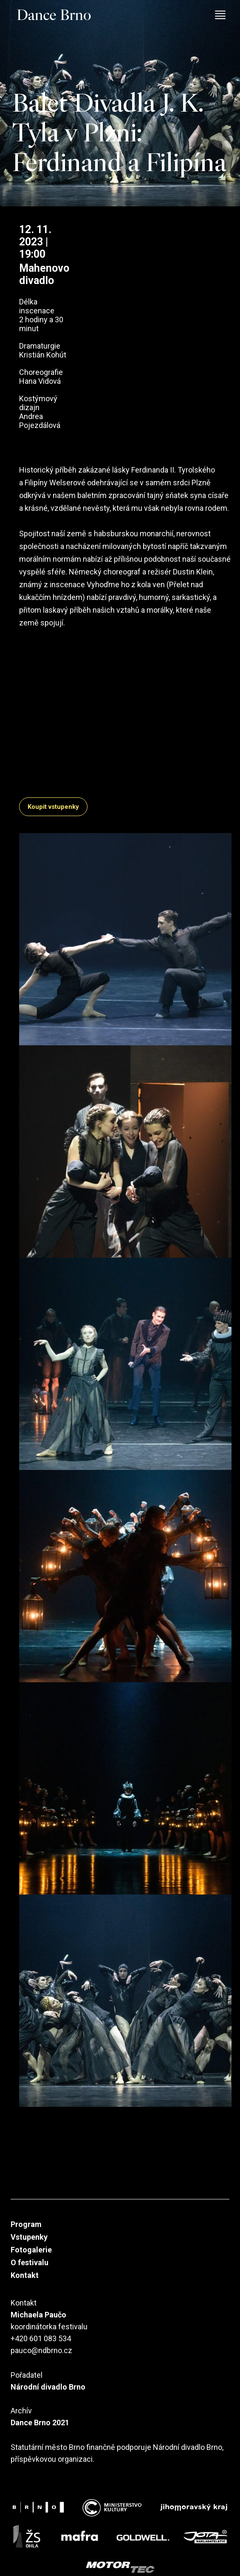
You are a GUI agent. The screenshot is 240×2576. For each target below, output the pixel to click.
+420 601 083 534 (41, 2338)
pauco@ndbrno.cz (41, 2350)
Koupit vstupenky (53, 807)
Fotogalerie (31, 2250)
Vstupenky (29, 2237)
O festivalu (29, 2262)
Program (26, 2224)
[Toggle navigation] (224, 17)
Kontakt (25, 2275)
